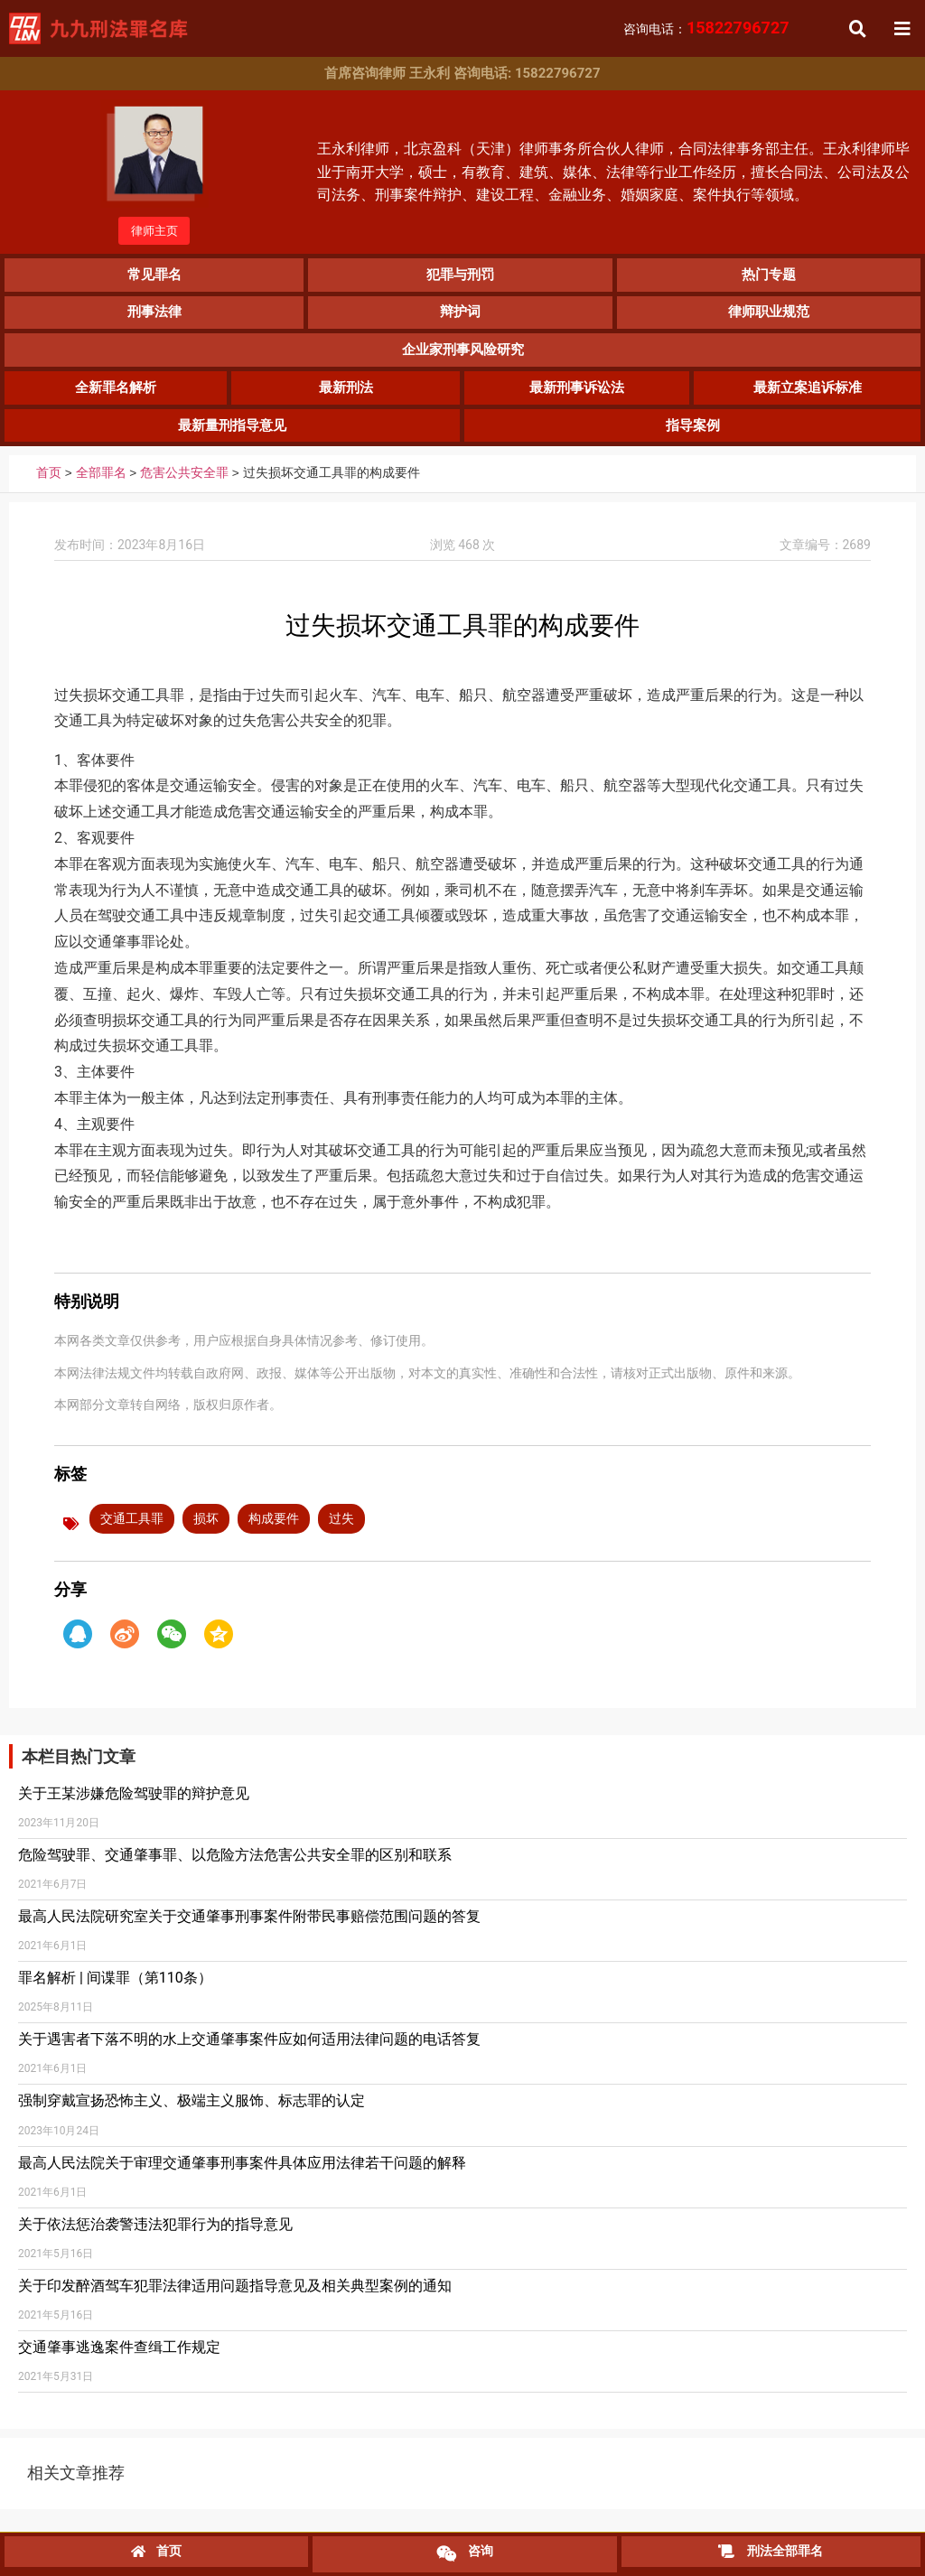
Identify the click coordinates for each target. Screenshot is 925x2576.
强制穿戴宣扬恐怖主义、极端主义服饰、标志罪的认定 (191, 2114)
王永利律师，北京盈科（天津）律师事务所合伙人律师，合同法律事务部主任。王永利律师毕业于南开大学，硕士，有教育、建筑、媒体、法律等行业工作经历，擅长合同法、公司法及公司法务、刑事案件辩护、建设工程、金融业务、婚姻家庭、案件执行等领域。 (613, 175)
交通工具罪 (132, 1532)
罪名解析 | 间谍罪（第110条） (115, 1991)
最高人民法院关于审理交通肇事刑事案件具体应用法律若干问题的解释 (242, 2176)
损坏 (206, 1532)
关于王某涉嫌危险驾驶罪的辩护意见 (133, 1806)
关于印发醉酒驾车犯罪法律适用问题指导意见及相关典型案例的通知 (235, 2299)
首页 (48, 487)
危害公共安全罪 (184, 487)
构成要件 (273, 1532)
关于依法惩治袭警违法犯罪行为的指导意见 (155, 2237)
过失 (341, 1532)
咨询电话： (706, 29)
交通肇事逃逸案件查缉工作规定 (119, 2360)
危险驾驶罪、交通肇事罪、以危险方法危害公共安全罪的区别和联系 (235, 1868)
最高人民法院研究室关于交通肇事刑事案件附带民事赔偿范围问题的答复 (249, 1929)
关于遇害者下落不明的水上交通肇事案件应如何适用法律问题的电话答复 (249, 2052)
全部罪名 (101, 487)
